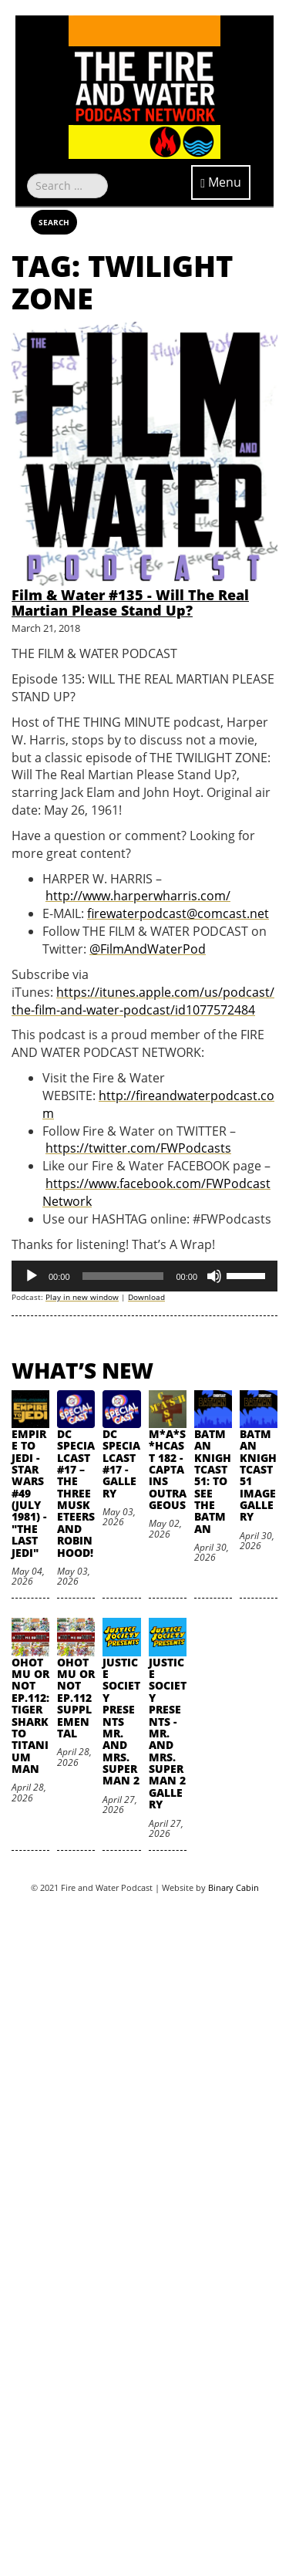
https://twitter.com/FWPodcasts (138, 1147)
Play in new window (82, 1296)
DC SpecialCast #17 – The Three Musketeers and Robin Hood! (76, 1493)
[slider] (123, 1276)
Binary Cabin (233, 1887)
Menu (220, 182)
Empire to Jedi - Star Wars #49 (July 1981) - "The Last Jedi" (29, 1493)
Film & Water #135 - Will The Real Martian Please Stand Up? (130, 603)
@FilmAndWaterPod (147, 948)
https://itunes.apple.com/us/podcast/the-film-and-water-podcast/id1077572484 (143, 1001)
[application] (144, 1276)
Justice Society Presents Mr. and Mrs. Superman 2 (121, 1721)
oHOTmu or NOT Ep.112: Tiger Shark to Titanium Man (30, 1716)
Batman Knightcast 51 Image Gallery (258, 1475)
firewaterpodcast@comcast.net (178, 913)
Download (146, 1296)
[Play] (31, 1276)
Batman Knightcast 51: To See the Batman (212, 1481)
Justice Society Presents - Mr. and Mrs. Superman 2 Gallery (168, 1733)
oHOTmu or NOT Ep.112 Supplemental (76, 1697)
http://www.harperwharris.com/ (137, 895)
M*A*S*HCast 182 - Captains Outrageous (168, 1469)
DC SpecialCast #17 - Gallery (121, 1463)
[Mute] (214, 1276)
